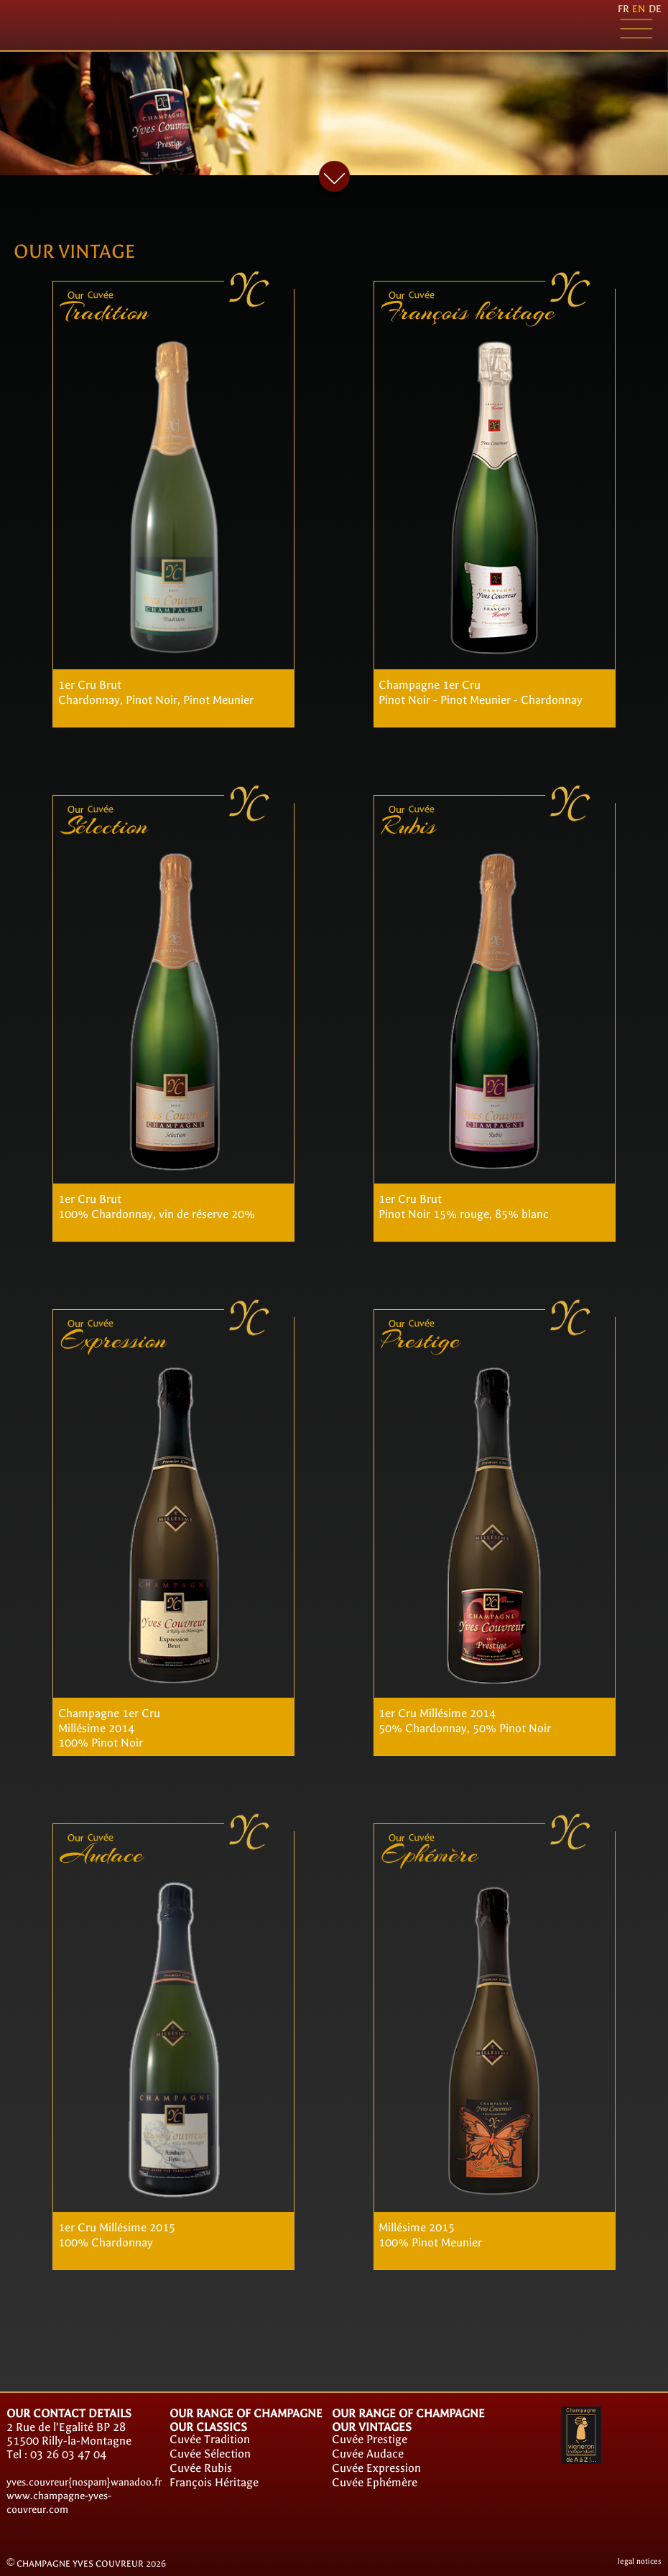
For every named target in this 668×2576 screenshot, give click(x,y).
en (639, 9)
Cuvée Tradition (210, 2439)
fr (623, 9)
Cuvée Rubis (201, 2468)
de (655, 9)
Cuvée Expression (376, 2468)
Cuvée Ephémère (374, 2482)
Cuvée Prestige (369, 2439)
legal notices (640, 2561)
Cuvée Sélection (210, 2453)
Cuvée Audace (368, 2453)
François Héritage (214, 2482)
